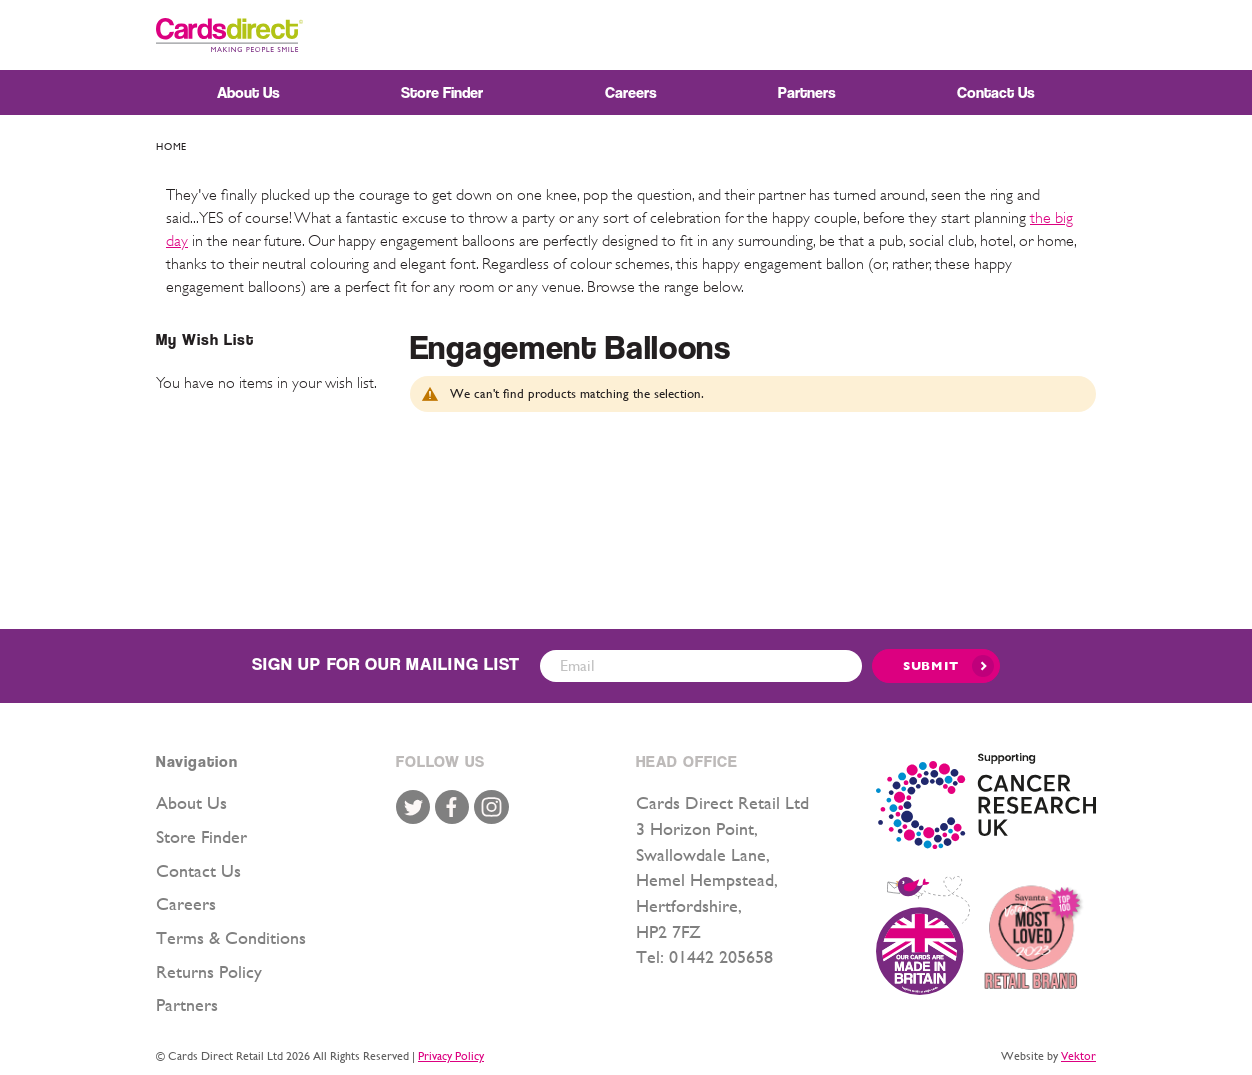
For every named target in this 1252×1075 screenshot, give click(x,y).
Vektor (1078, 1056)
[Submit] (936, 666)
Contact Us (198, 870)
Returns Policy (209, 971)
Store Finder (201, 836)
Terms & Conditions (231, 937)
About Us (191, 802)
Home (171, 146)
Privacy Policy (451, 1056)
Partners (187, 1004)
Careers (186, 903)
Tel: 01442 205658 (704, 956)
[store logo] (229, 35)
